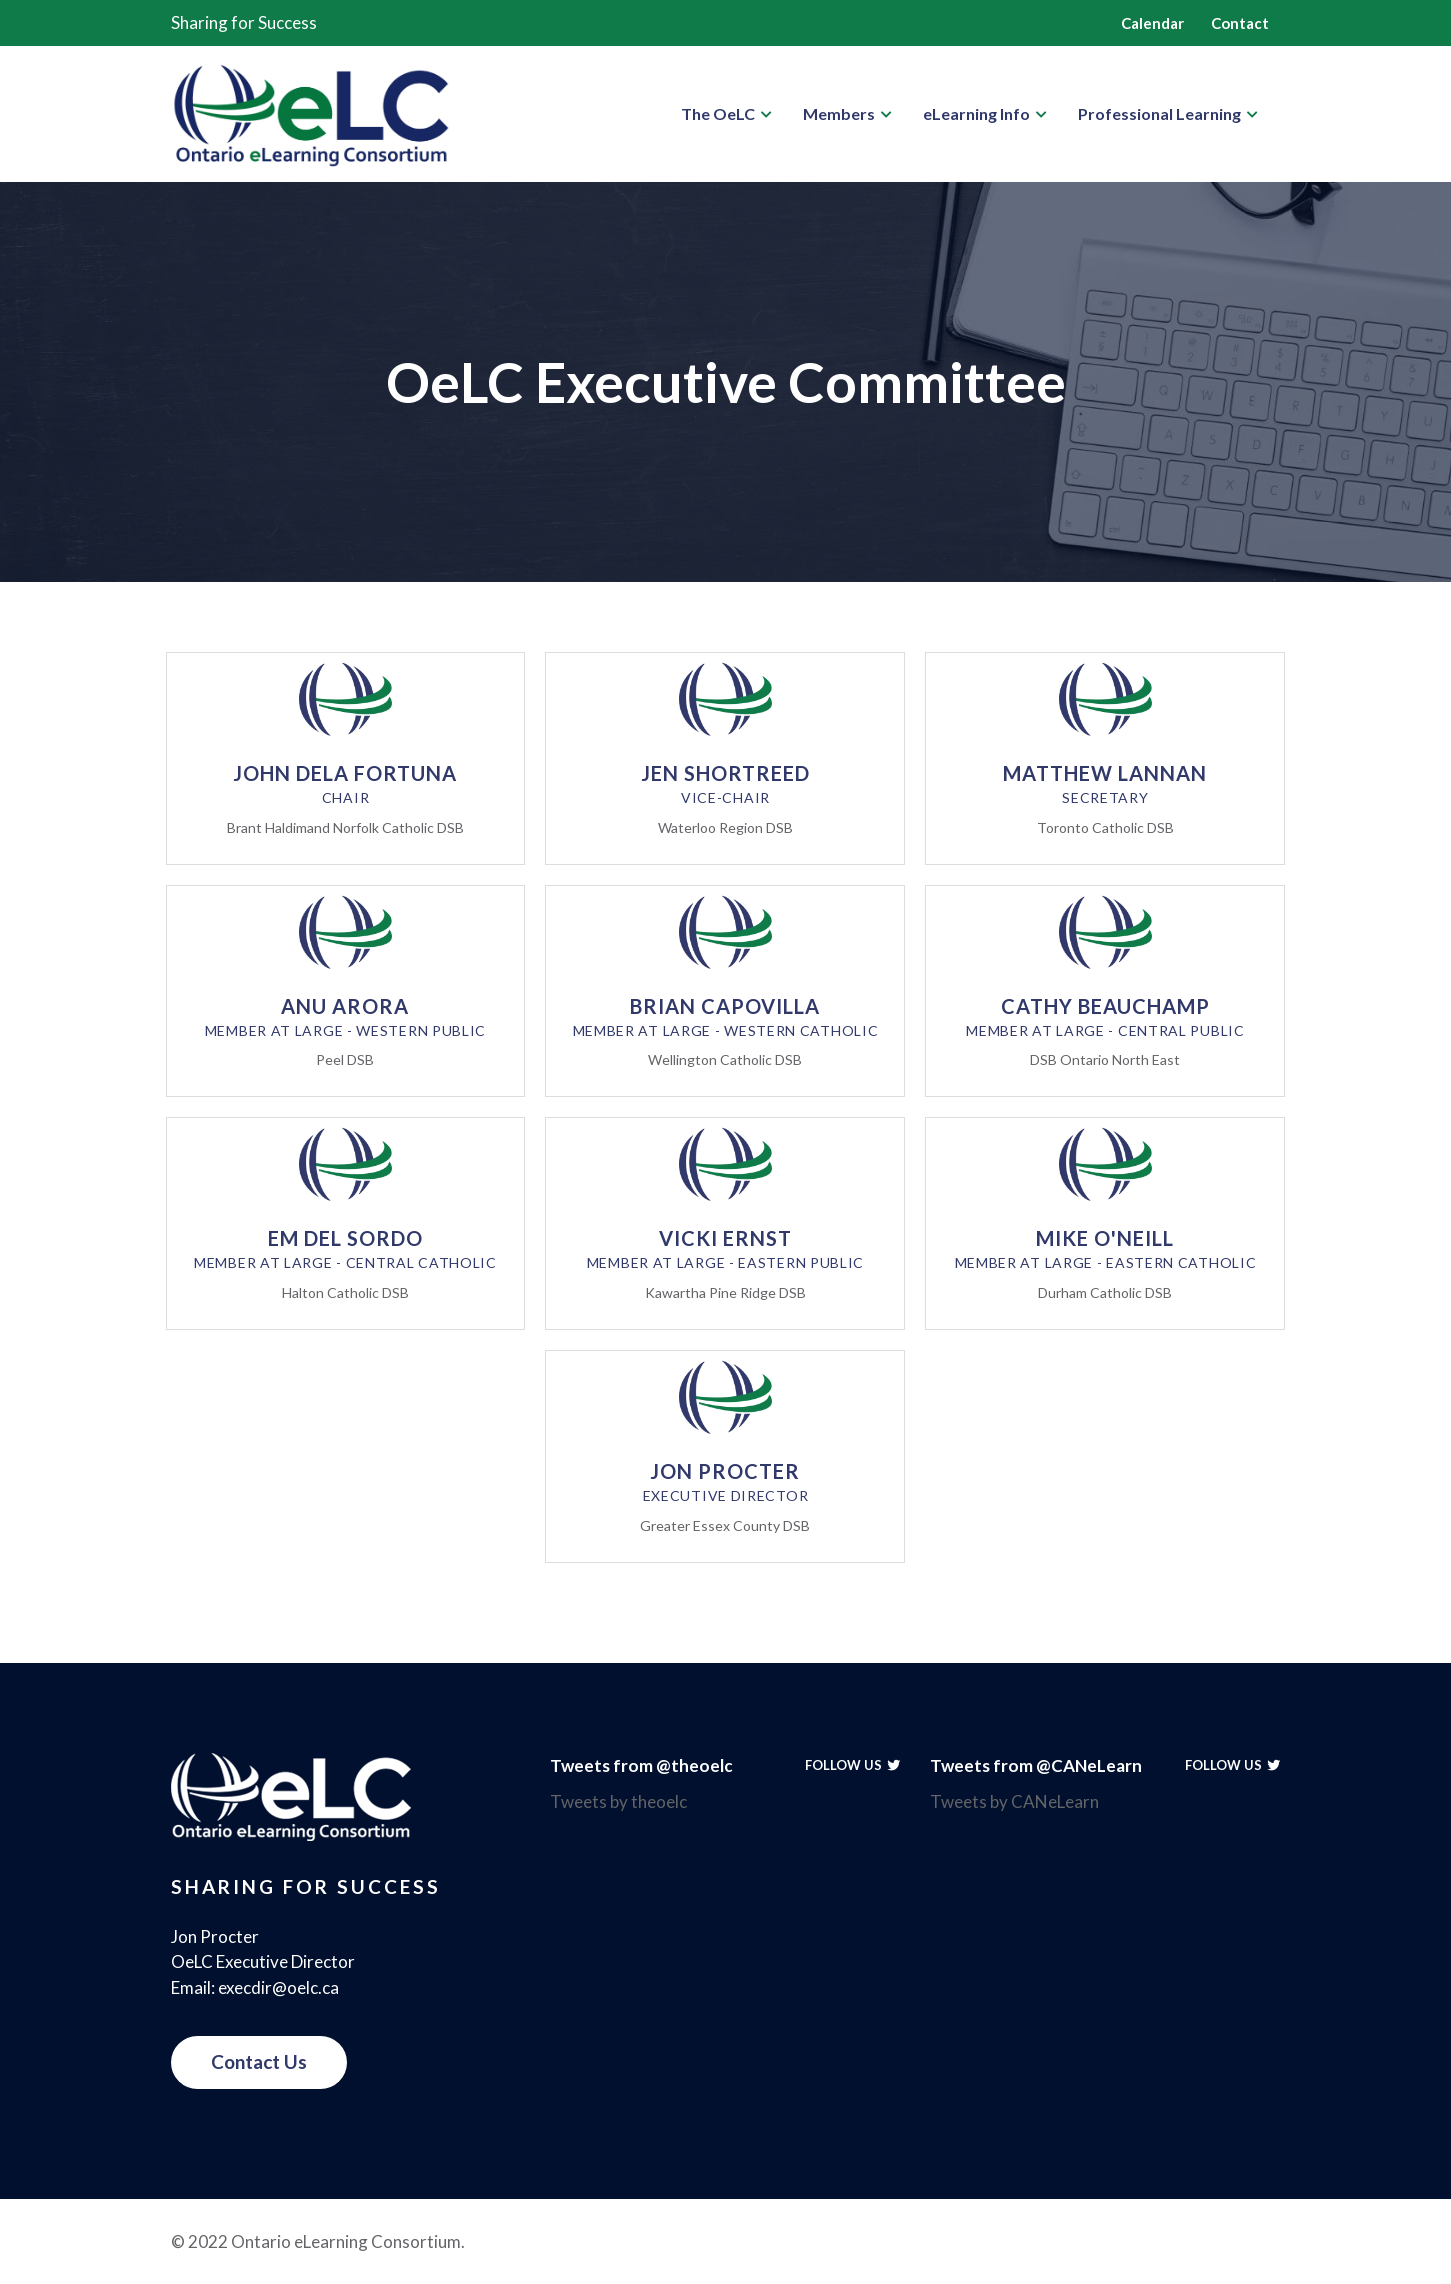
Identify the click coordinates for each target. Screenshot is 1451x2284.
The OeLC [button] (718, 113)
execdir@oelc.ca (278, 1987)
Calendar (1152, 23)
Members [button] (839, 113)
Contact (1240, 23)
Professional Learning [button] (1159, 113)
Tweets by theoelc (618, 1801)
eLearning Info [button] (976, 113)
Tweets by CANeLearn (1014, 1801)
